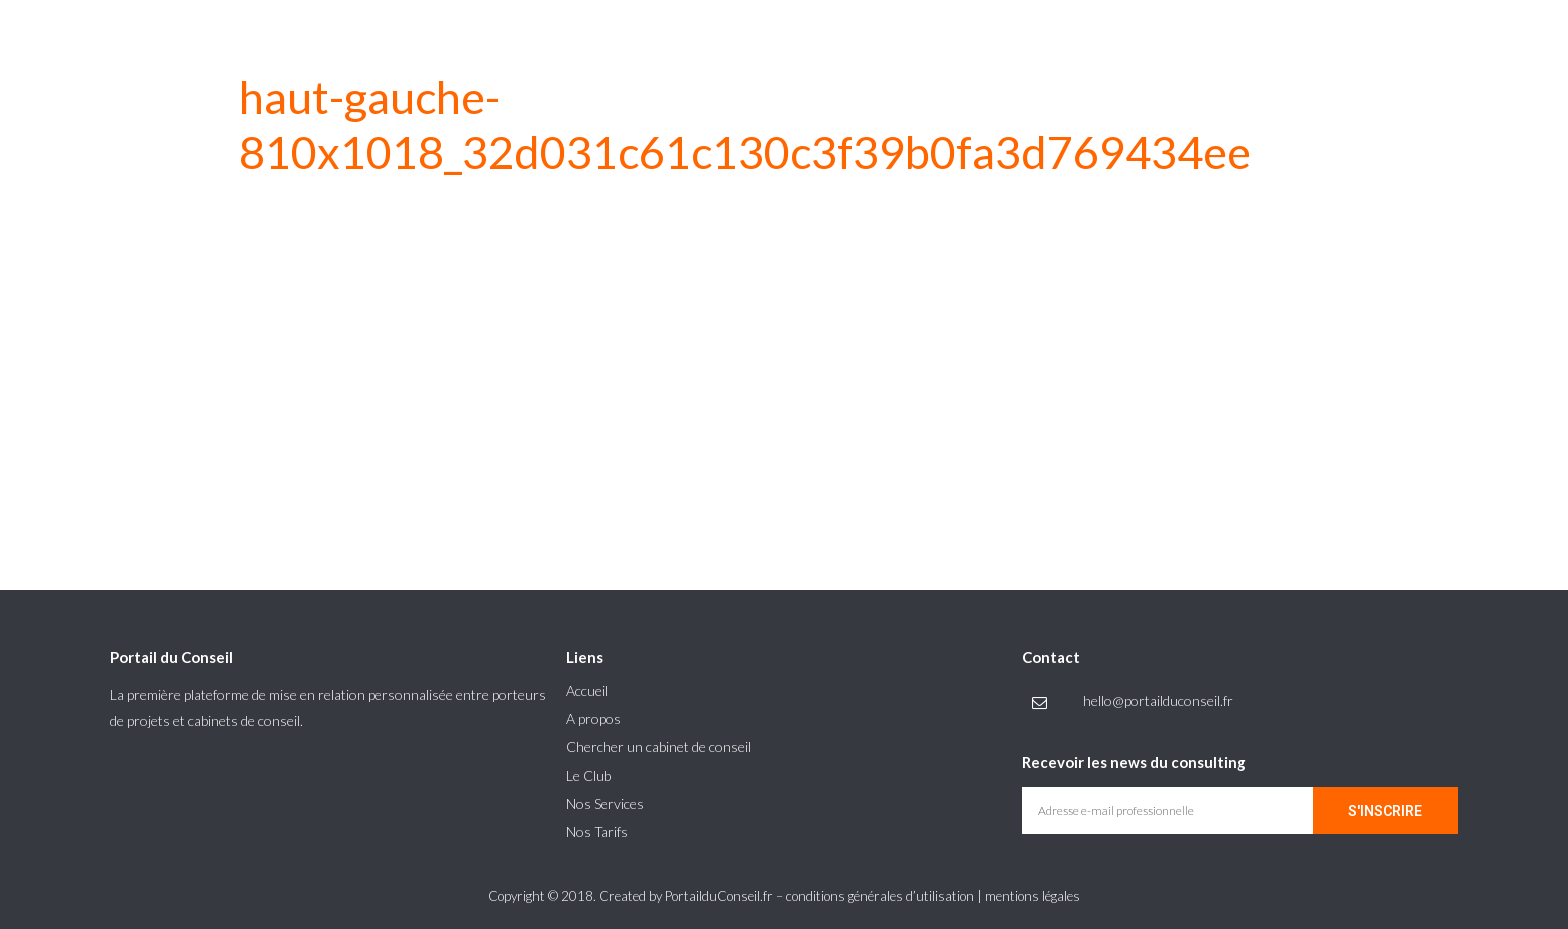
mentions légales (1032, 896)
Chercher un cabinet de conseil (658, 746)
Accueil (587, 690)
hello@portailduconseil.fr (1158, 700)
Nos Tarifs (597, 831)
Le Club (588, 775)
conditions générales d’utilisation (880, 896)
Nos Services (605, 803)
